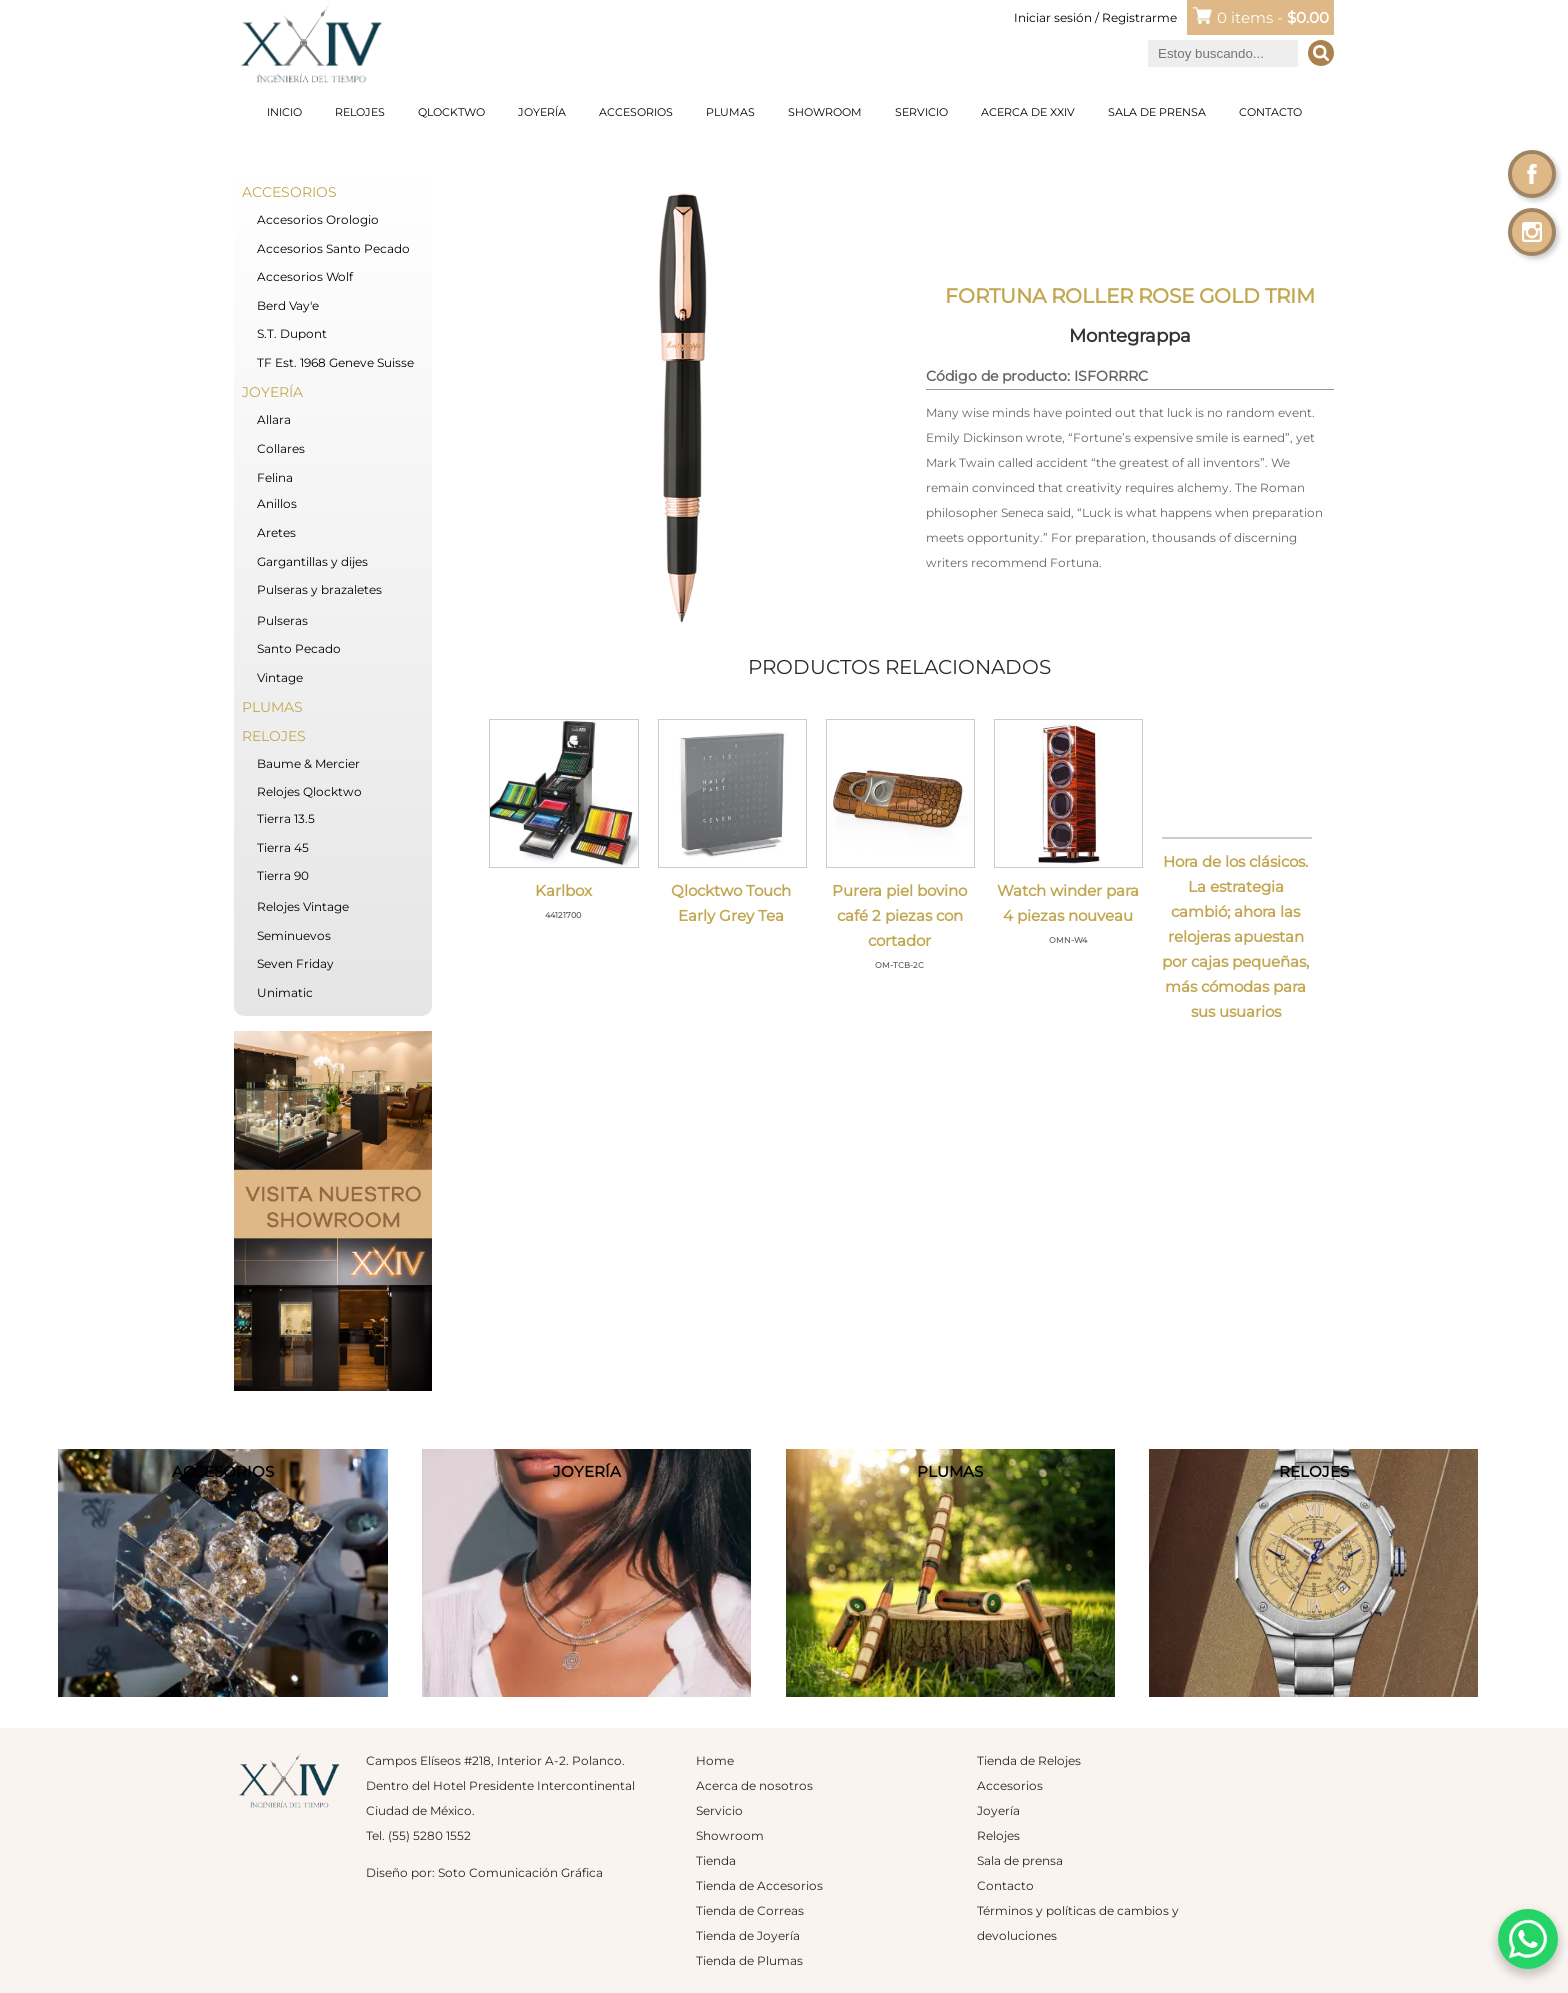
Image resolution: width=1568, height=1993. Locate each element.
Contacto (1270, 112)
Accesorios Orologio (318, 219)
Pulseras (282, 620)
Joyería (542, 112)
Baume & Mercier (308, 763)
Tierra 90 (283, 875)
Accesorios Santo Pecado (333, 248)
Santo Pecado (299, 648)
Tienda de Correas (750, 1910)
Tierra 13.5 (286, 818)
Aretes (276, 532)
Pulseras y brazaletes (319, 589)
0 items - (1273, 17)
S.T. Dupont (292, 333)
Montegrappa (1130, 336)
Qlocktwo (451, 112)
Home (715, 1760)
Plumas (730, 112)
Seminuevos (294, 935)
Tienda (716, 1860)
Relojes (360, 112)
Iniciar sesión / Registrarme (1095, 17)
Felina (275, 477)
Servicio (921, 112)
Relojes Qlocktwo (309, 791)
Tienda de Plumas (749, 1960)
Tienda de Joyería (748, 1935)
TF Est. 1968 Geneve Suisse (335, 362)
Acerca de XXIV (1028, 112)
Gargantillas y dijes (312, 561)
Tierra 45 (283, 847)
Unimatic (285, 992)
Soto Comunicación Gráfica (520, 1872)
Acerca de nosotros (754, 1785)
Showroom (825, 112)
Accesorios (636, 112)
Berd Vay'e (288, 305)
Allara (274, 419)
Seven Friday (295, 963)
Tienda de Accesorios (759, 1885)
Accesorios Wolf (305, 276)
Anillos (277, 503)
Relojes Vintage (303, 906)
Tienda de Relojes (1029, 1760)
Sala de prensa (1157, 112)
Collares (281, 448)
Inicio (284, 112)
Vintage (280, 677)
